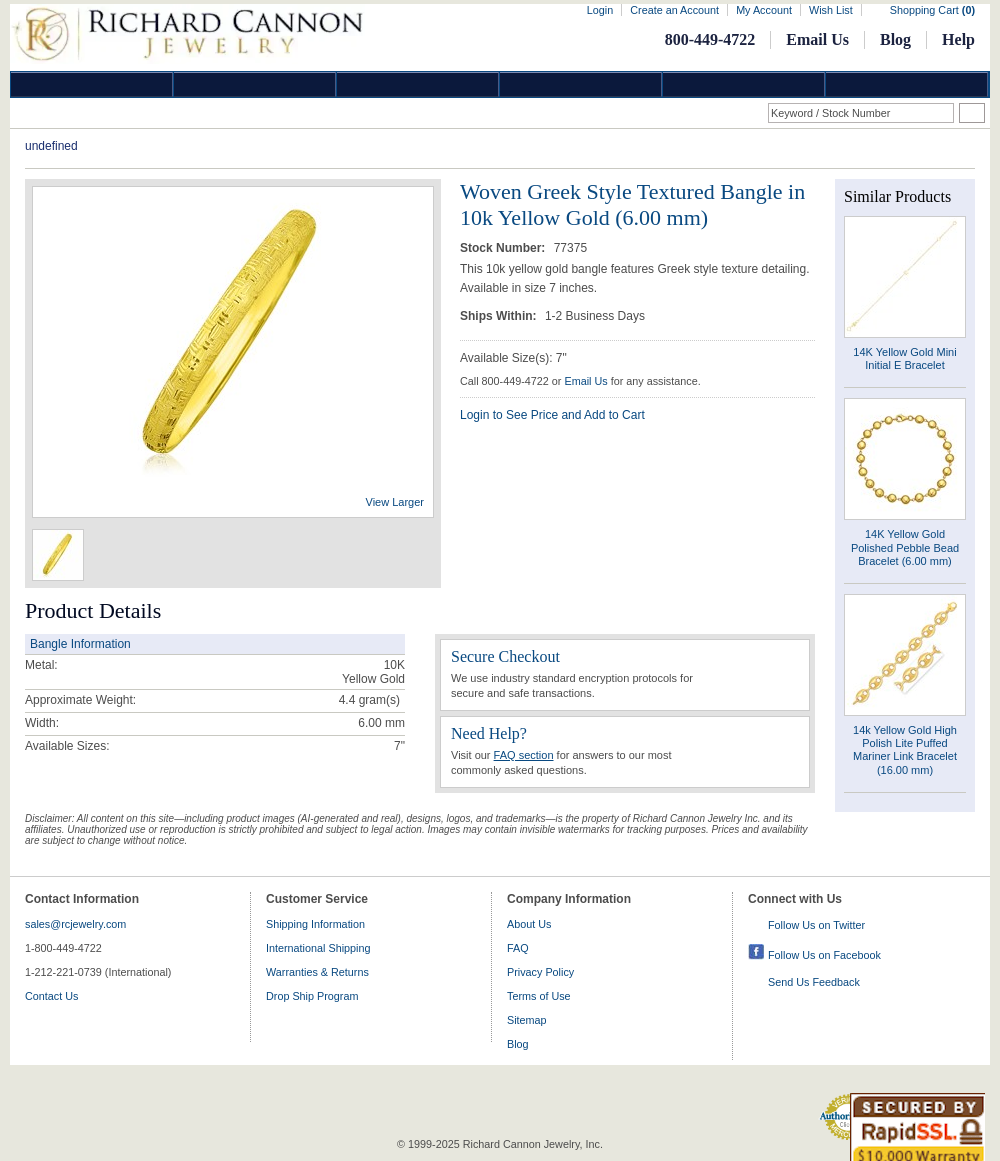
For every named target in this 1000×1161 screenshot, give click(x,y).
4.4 (347, 700)
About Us (529, 924)
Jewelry (581, 84)
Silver (418, 84)
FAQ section (524, 755)
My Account (764, 10)
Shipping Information (315, 924)
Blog (895, 39)
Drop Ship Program (312, 996)
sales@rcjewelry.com (75, 924)
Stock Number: (504, 248)
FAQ (518, 948)
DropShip (907, 84)
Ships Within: (500, 316)
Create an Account (674, 10)
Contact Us (51, 996)
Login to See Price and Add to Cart (552, 415)
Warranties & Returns (317, 972)
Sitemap (527, 1020)
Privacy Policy (540, 972)
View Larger (395, 502)
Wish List (831, 10)
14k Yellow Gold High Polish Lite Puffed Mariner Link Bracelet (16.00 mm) (905, 750)
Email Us (817, 39)
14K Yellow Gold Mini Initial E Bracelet (904, 358)
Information (744, 84)
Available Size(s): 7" (513, 358)
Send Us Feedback (814, 982)
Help (958, 39)
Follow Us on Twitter (816, 925)
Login (600, 10)
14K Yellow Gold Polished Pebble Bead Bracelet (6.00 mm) (905, 547)
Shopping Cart (932, 10)
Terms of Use (539, 996)
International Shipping (318, 948)
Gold (255, 84)
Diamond (92, 84)
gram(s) (369, 700)
